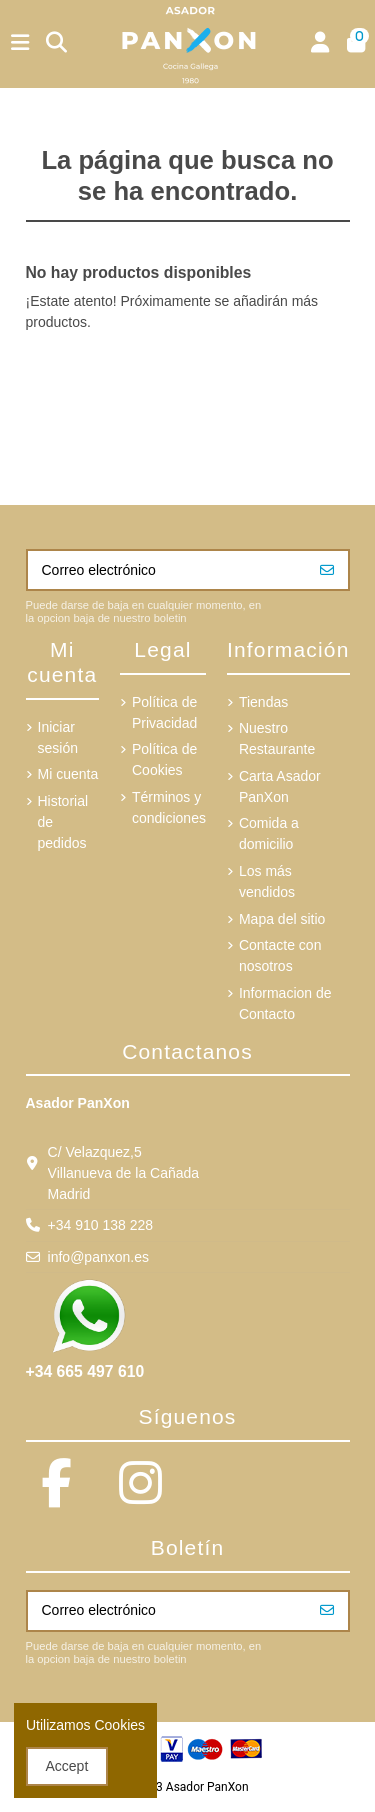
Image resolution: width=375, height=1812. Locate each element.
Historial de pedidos (63, 822)
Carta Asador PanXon (280, 786)
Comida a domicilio (269, 833)
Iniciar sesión (58, 737)
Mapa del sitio (282, 919)
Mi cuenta (68, 774)
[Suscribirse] (327, 570)
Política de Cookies (164, 759)
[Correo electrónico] (167, 570)
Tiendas (263, 702)
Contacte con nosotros (280, 955)
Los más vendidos (267, 881)
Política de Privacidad (164, 712)
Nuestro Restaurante (277, 738)
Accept (67, 1766)
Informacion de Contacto (285, 1003)
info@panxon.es (98, 1257)
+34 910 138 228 (101, 1225)
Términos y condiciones (169, 807)
